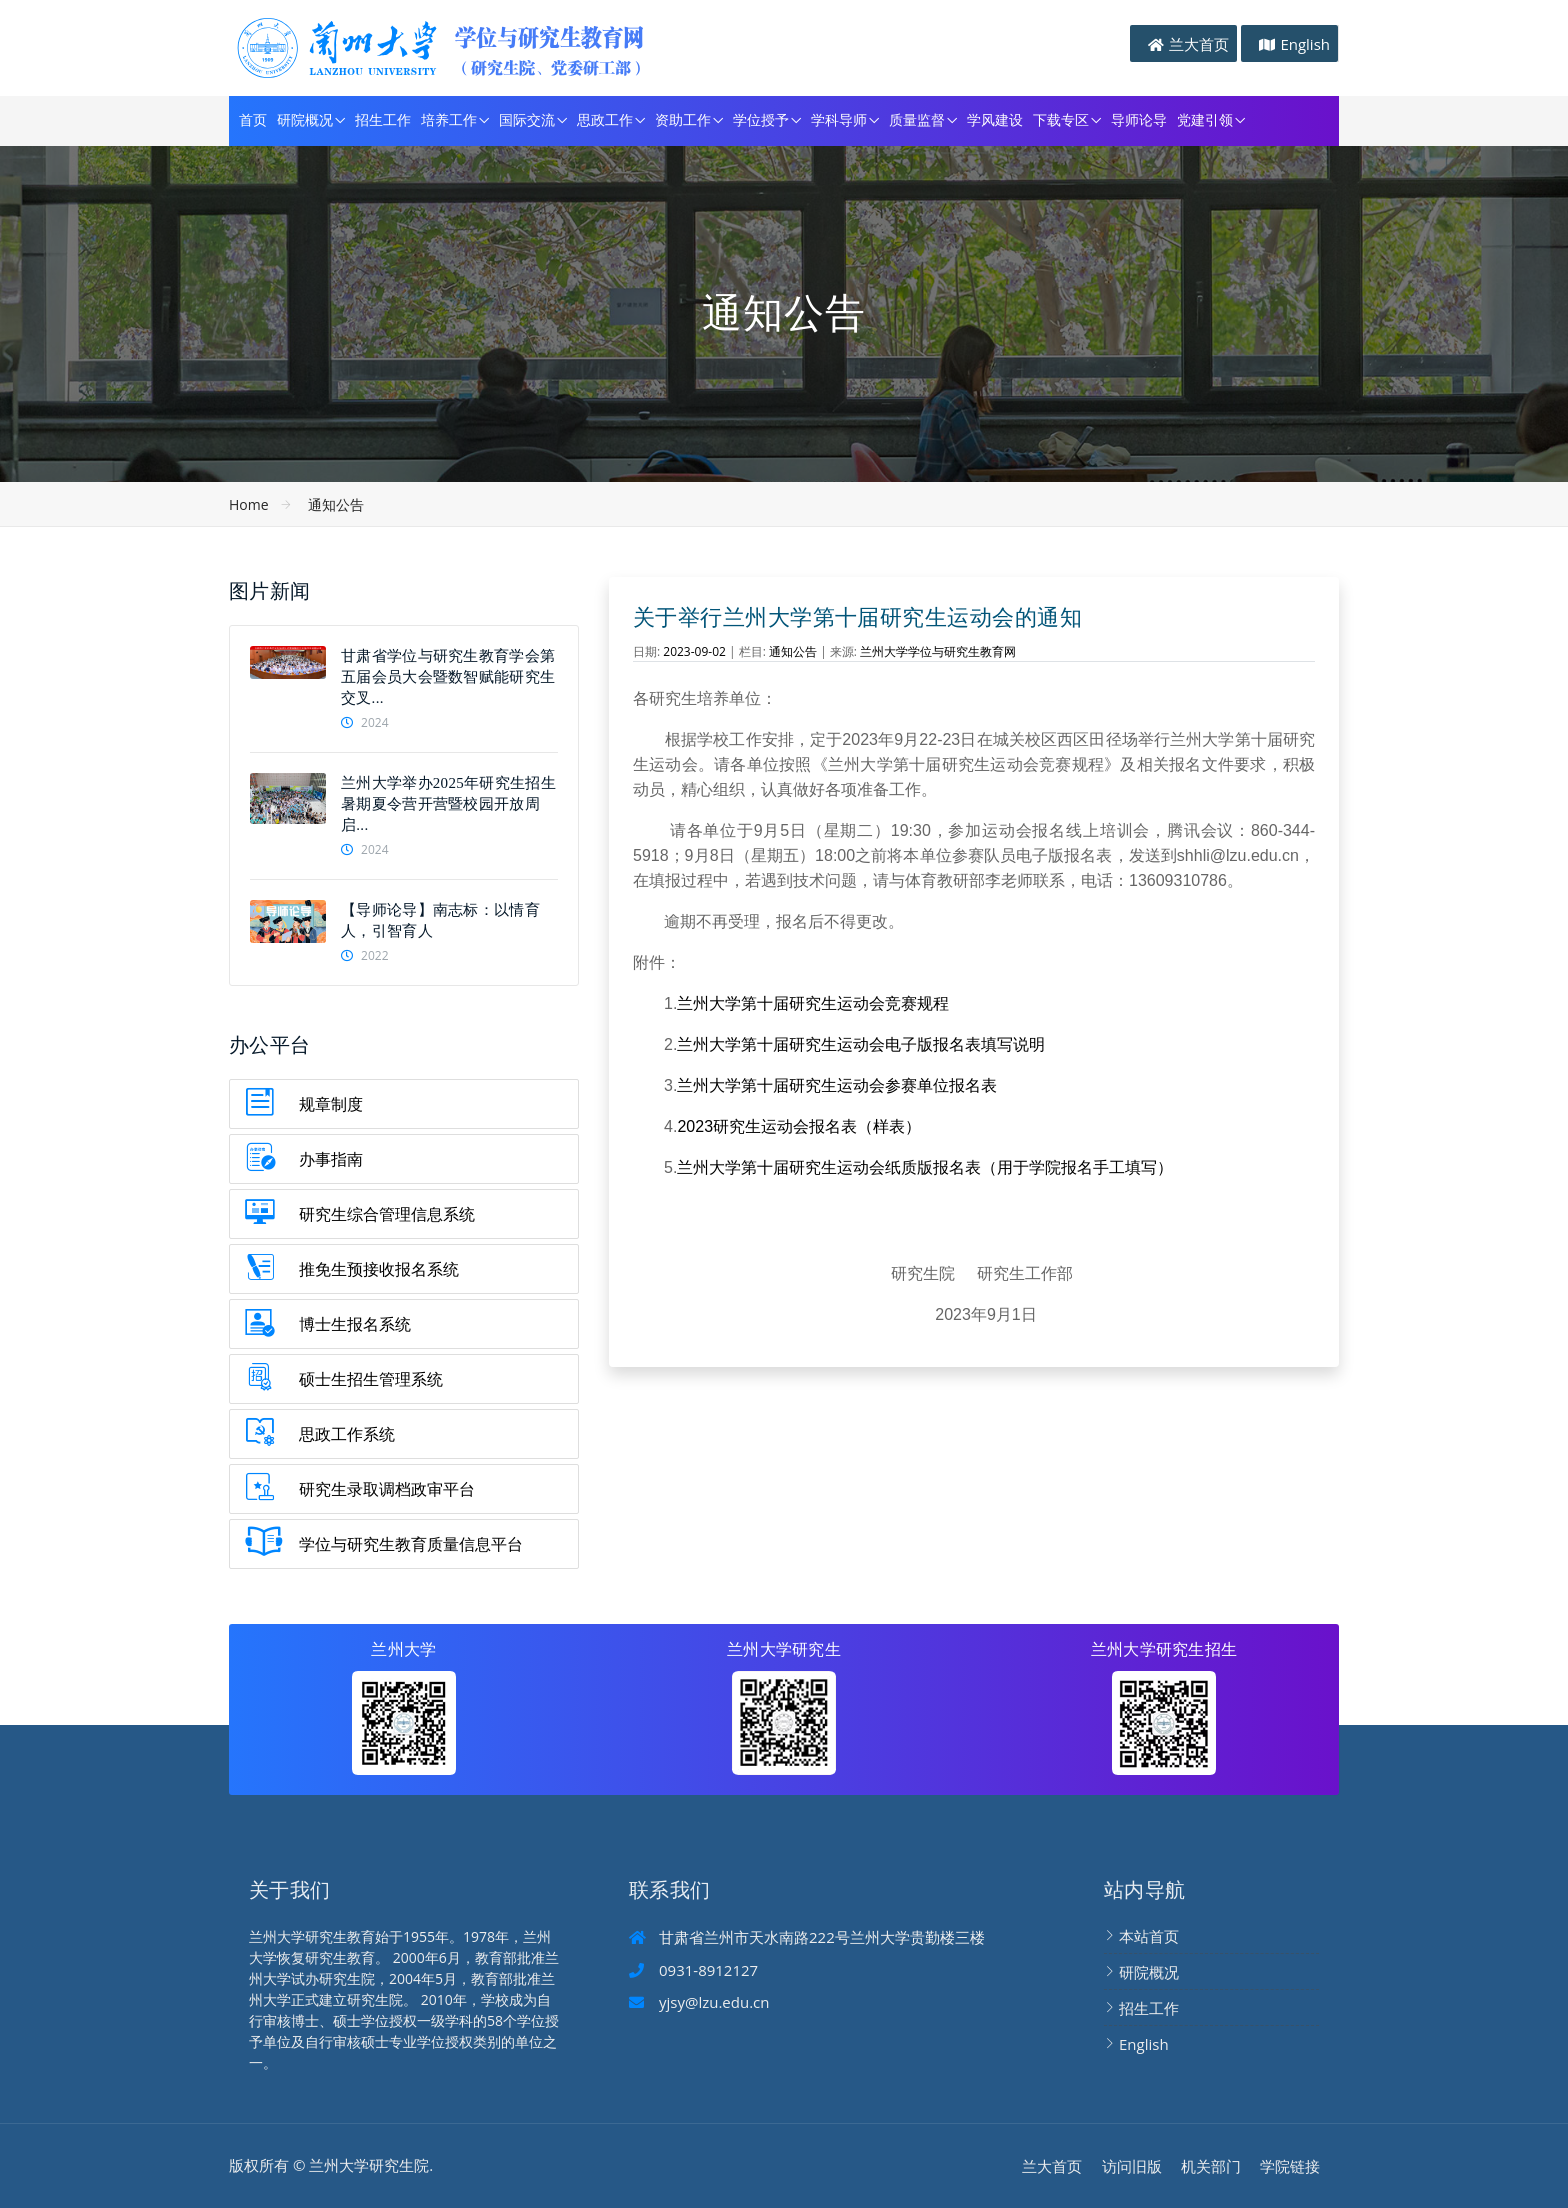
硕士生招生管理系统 (371, 1379)
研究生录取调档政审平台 (387, 1489)
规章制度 (331, 1104)
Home (249, 504)
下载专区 (1061, 120)
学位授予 (761, 120)
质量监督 (917, 120)
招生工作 (383, 120)
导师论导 (1139, 120)
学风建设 (995, 120)
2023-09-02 (694, 651)
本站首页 (1149, 1936)
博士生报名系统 (355, 1324)
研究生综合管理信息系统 (387, 1214)
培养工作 (449, 120)
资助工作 (683, 120)
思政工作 (605, 120)
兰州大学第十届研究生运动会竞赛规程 (813, 1003)
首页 (253, 120)
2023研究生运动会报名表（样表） (799, 1126)
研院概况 (305, 120)
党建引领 (1205, 120)
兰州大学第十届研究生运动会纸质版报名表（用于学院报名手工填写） (925, 1167)
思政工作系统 (347, 1434)
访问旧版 (1132, 2166)
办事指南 (331, 1159)
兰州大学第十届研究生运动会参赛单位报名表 (837, 1085)
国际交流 (527, 120)
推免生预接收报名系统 (379, 1269)
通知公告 (336, 504)
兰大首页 (1199, 44)
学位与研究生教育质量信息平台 (411, 1544)
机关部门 (1211, 2166)
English (1305, 44)
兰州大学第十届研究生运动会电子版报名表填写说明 (861, 1044)
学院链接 (1290, 2166)
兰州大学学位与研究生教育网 (938, 651)
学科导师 (839, 120)
